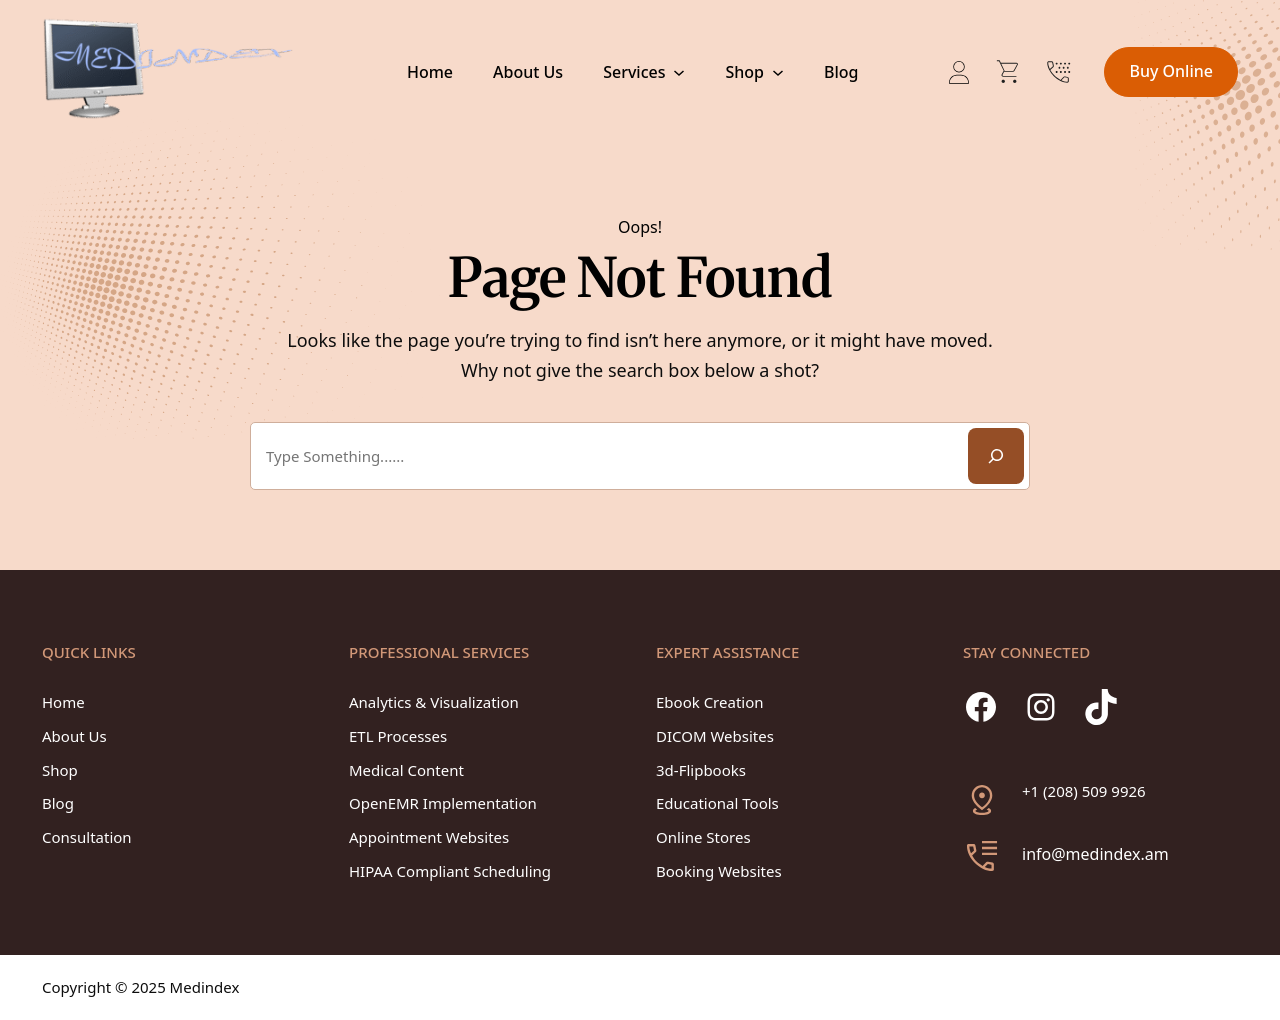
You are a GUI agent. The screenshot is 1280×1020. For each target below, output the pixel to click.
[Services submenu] (679, 72)
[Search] (996, 456)
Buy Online (1171, 71)
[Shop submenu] (777, 72)
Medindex (205, 987)
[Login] (959, 72)
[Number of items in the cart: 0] (1009, 72)
